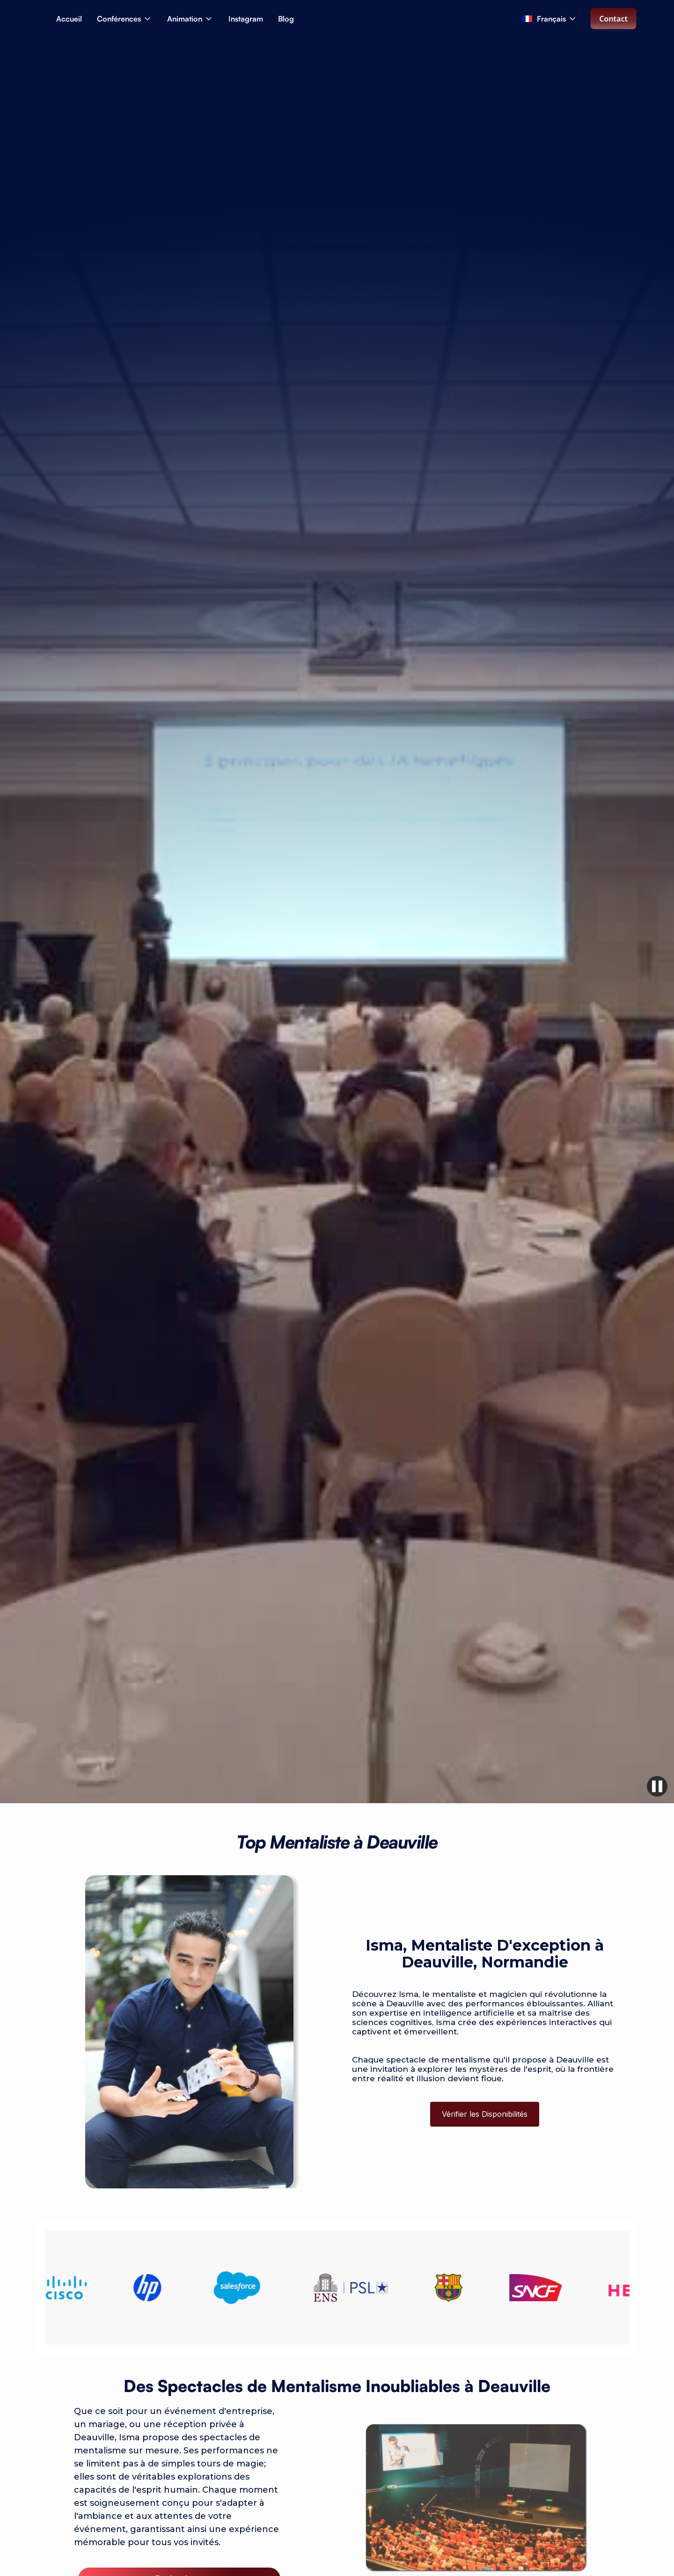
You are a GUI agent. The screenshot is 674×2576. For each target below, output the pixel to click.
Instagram (245, 18)
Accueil (69, 18)
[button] (124, 18)
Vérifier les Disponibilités (484, 2114)
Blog (286, 18)
